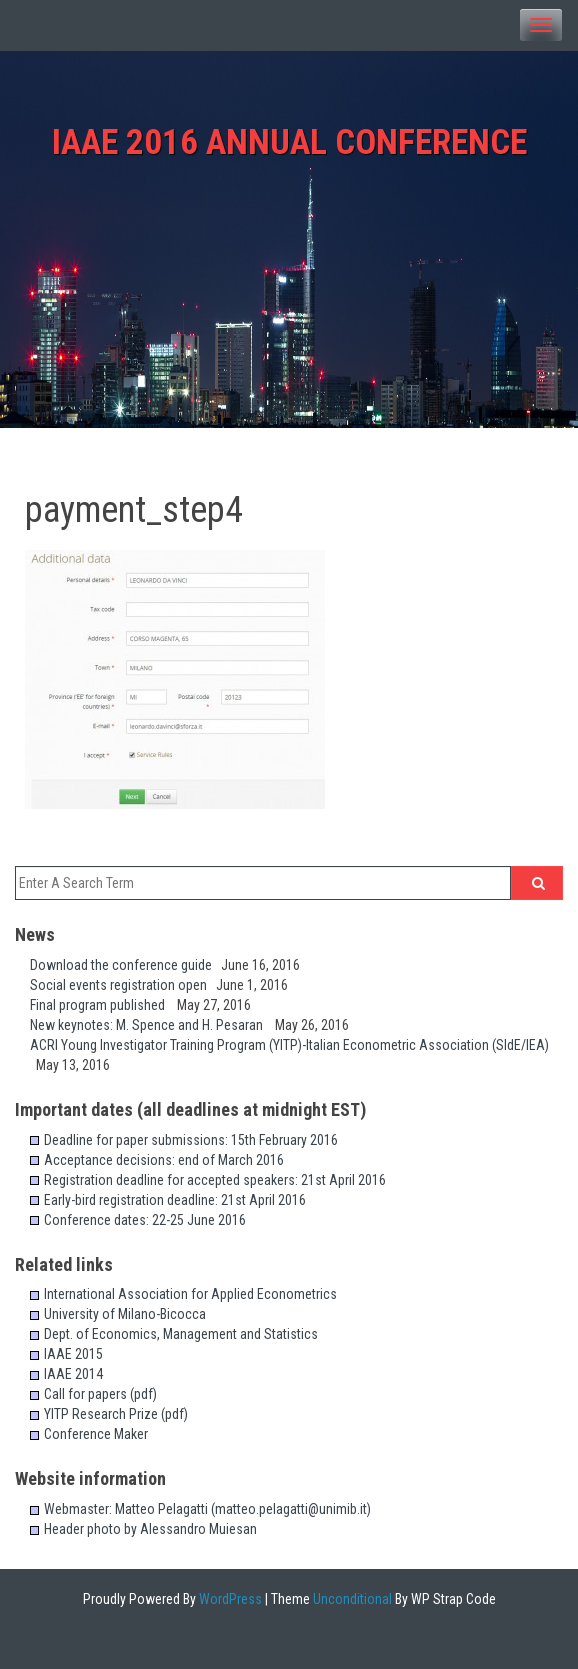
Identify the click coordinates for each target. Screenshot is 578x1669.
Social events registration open (123, 985)
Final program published (103, 1005)
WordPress (229, 1599)
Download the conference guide (125, 965)
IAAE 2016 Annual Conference (289, 142)
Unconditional (351, 1599)
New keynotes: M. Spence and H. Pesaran (152, 1025)
